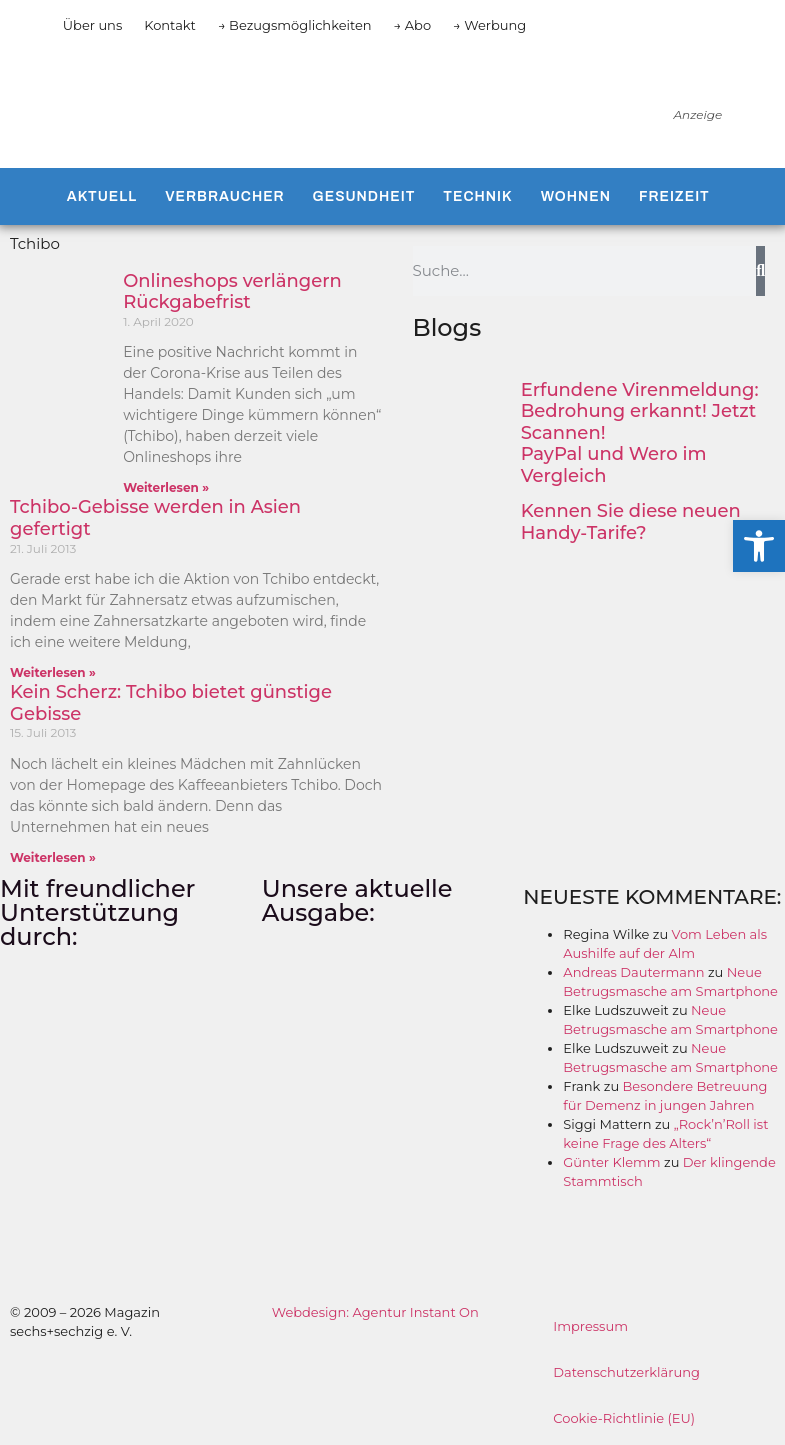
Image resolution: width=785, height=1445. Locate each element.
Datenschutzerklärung (626, 1372)
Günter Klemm (611, 1162)
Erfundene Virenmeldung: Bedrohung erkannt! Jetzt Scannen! (640, 411)
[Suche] (760, 271)
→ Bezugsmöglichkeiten (295, 25)
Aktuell (102, 196)
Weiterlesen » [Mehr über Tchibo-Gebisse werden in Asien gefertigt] (53, 672)
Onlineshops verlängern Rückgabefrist (232, 292)
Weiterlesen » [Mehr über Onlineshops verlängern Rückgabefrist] (166, 487)
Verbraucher (224, 196)
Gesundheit (364, 196)
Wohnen (576, 196)
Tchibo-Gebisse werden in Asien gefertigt (155, 518)
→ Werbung (489, 25)
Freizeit (674, 196)
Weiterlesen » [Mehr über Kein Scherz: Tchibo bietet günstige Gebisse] (53, 857)
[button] (759, 546)
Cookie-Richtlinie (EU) (624, 1418)
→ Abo (413, 25)
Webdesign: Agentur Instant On (375, 1312)
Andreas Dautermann (633, 972)
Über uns (92, 25)
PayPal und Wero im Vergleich (614, 465)
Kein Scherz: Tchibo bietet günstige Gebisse (171, 703)
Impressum (590, 1326)
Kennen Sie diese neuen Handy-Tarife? (631, 522)
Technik (477, 196)
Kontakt (170, 25)
